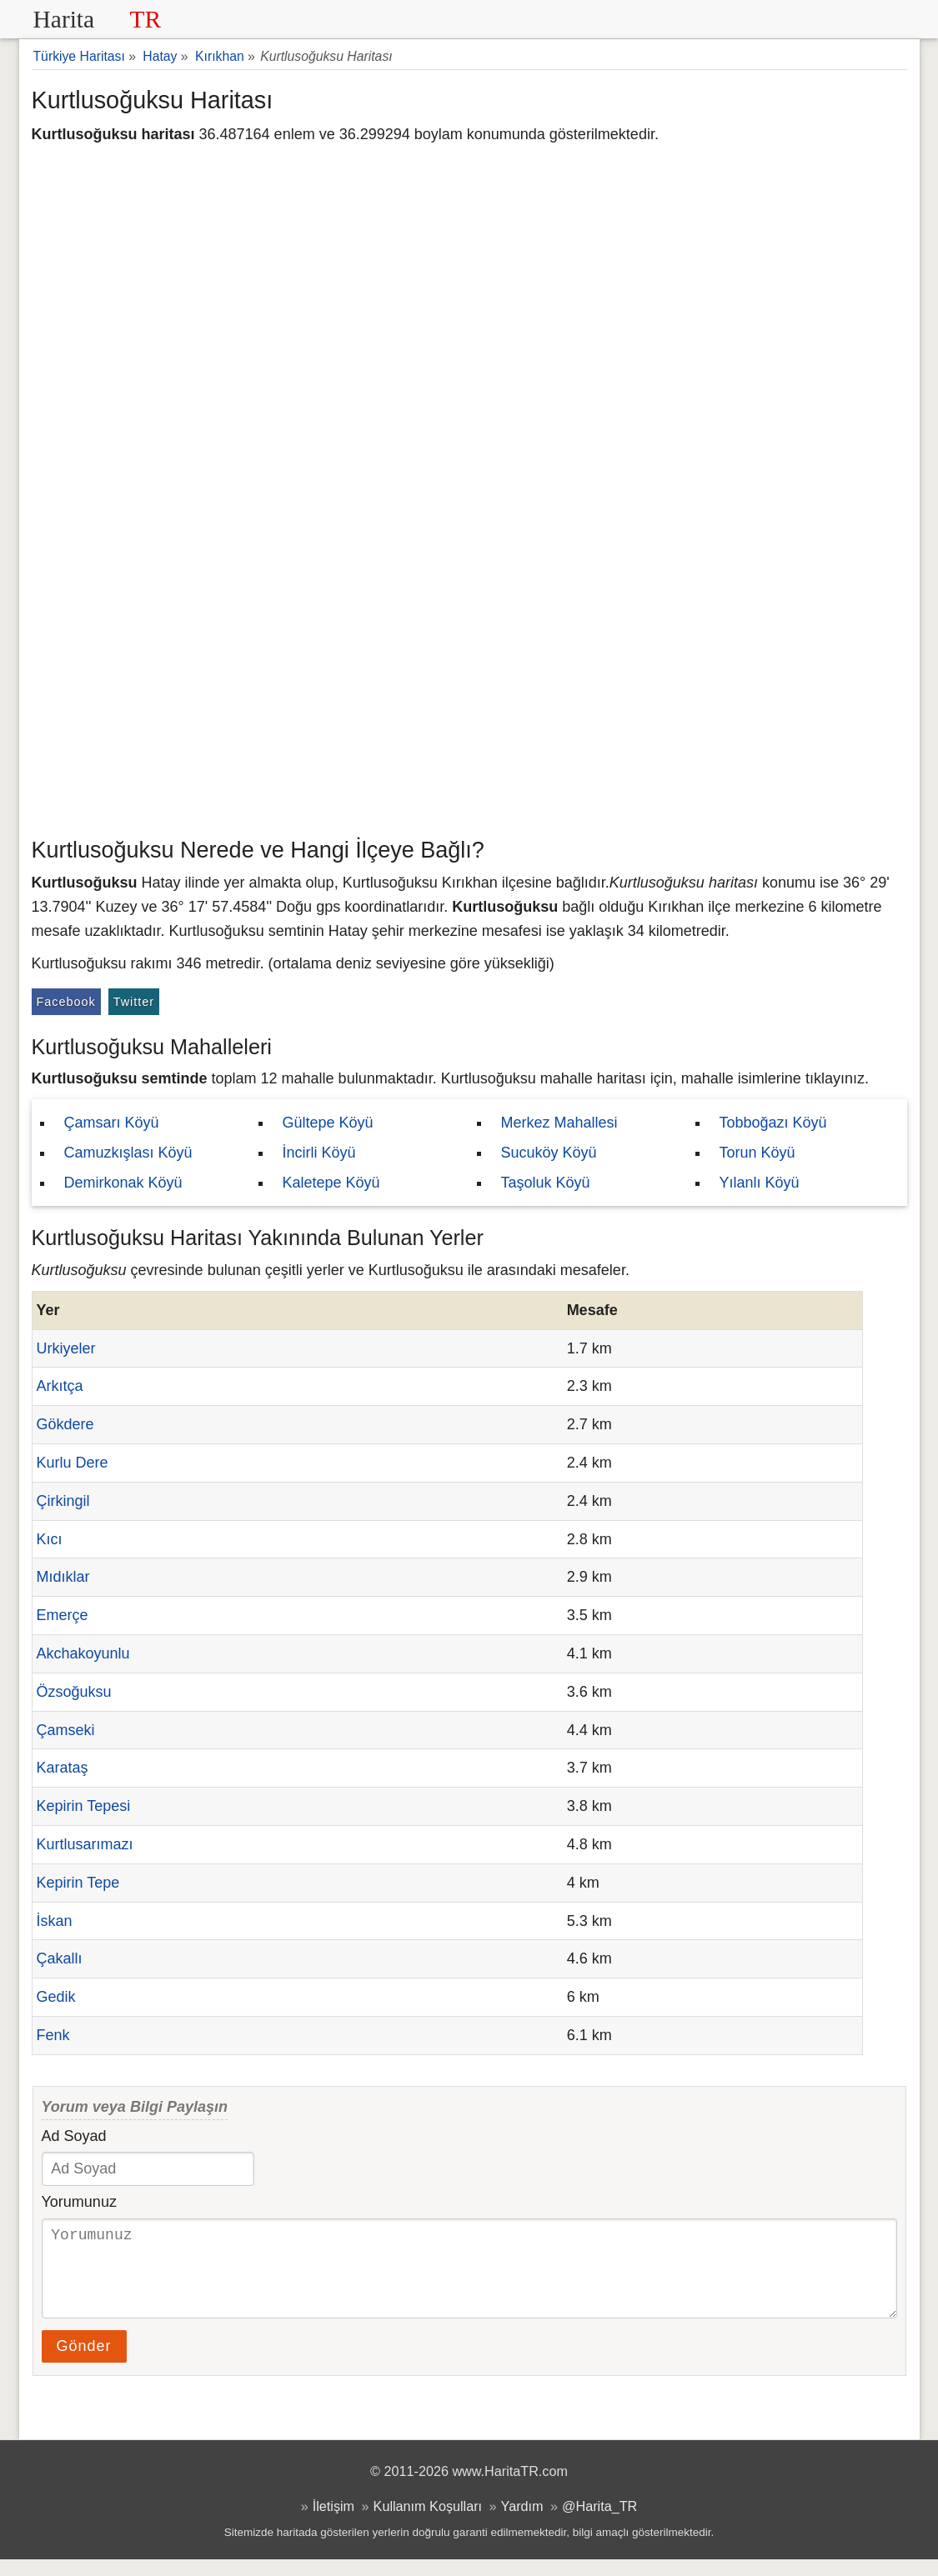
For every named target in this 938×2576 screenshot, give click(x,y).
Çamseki (66, 1730)
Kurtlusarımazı (85, 1844)
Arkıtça (60, 1386)
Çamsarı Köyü (111, 1122)
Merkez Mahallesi (559, 1122)
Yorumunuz (79, 2201)
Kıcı (50, 1539)
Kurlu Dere (72, 1462)
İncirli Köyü (319, 1152)
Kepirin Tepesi (84, 1806)
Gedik (56, 1996)
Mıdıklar (63, 1576)
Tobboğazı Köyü (773, 1122)
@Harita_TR (599, 2522)
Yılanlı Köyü (760, 1182)
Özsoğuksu (74, 1691)
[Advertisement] (469, 704)
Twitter (133, 1001)
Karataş (62, 1767)
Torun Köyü (757, 1152)
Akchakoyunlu (83, 1653)
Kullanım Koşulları (428, 2522)
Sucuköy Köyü (549, 1152)
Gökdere (65, 1424)
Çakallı (60, 1958)
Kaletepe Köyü (331, 1182)
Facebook (66, 1001)
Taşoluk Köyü (545, 1182)
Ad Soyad (74, 2136)
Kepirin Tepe (78, 1882)
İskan (55, 1921)
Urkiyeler (66, 1348)
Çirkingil (63, 1501)
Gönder (84, 2362)
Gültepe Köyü (328, 1122)
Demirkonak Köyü (123, 1182)
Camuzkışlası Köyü (128, 1152)
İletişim (333, 2522)
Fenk (53, 2035)
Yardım (522, 2522)
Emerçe (62, 1615)
